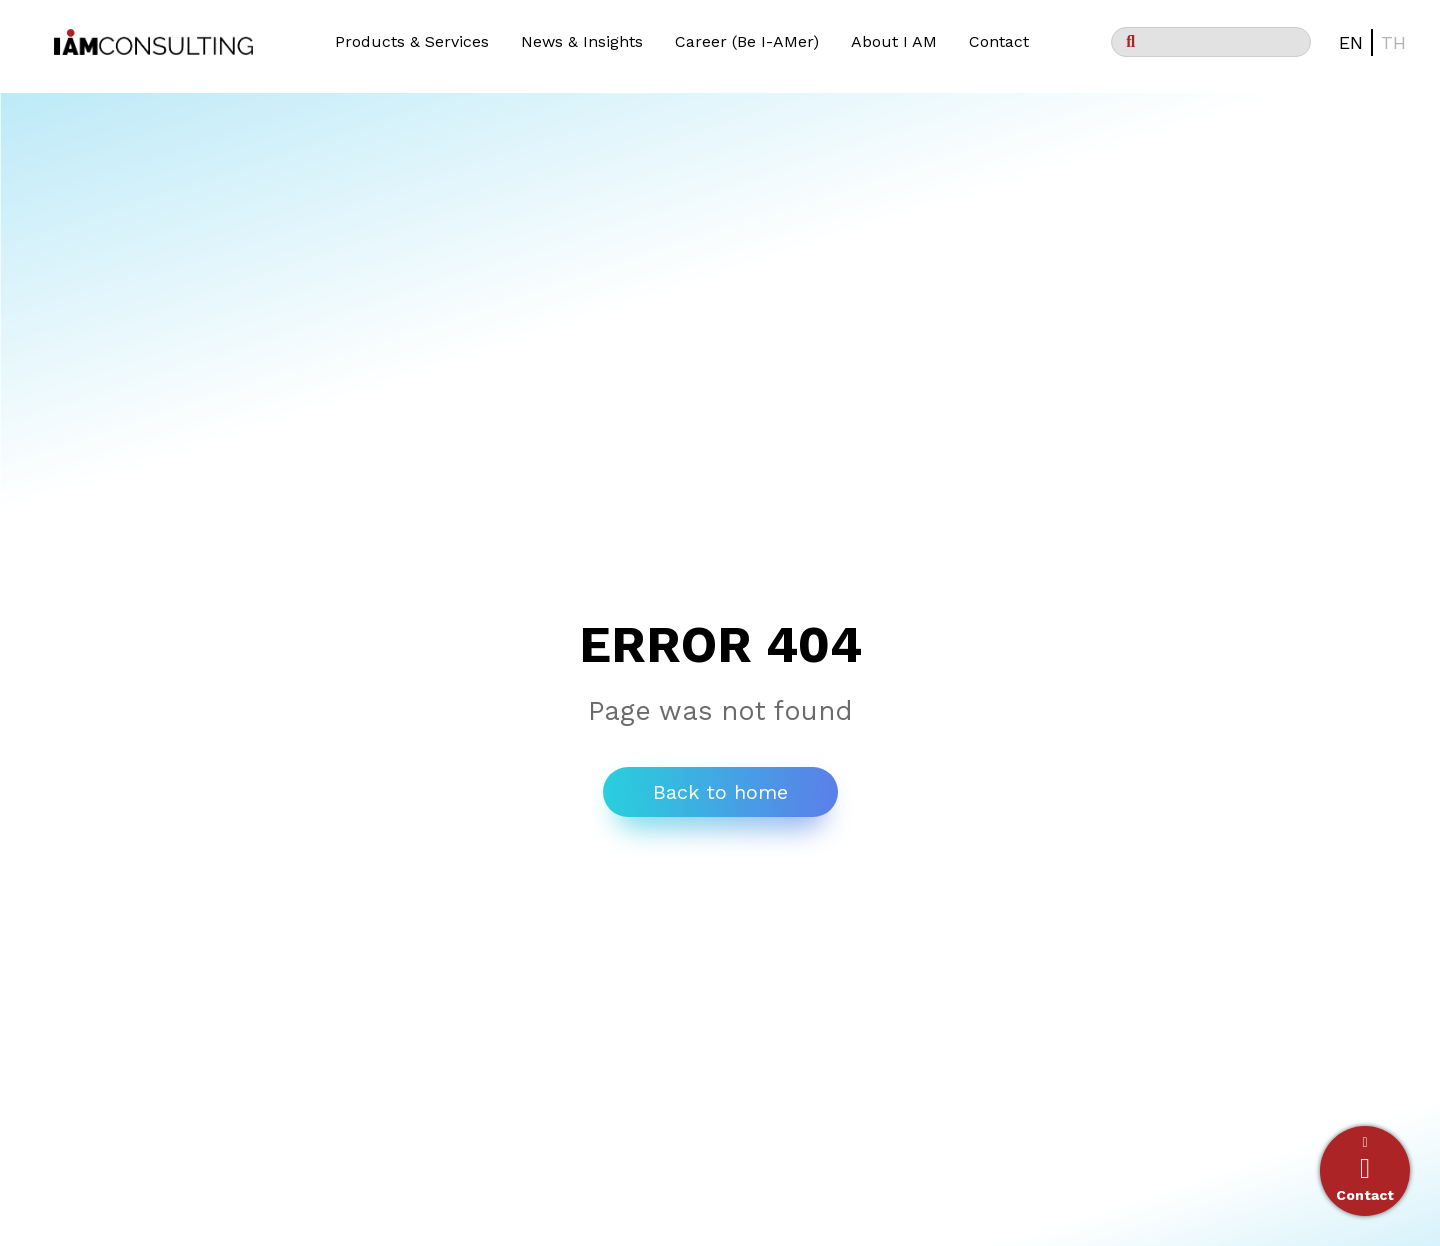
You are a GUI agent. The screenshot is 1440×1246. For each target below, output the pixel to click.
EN (1351, 42)
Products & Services (412, 41)
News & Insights (582, 41)
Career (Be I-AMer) (747, 41)
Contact (999, 41)
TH (1393, 42)
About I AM (894, 41)
